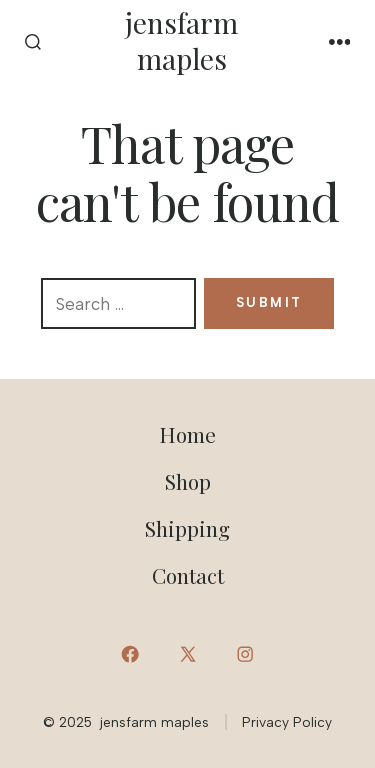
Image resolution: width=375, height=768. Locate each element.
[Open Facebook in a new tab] (130, 654)
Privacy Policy (287, 722)
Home (187, 434)
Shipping (187, 528)
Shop (188, 481)
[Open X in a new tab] (187, 654)
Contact (188, 575)
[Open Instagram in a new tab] (245, 654)
